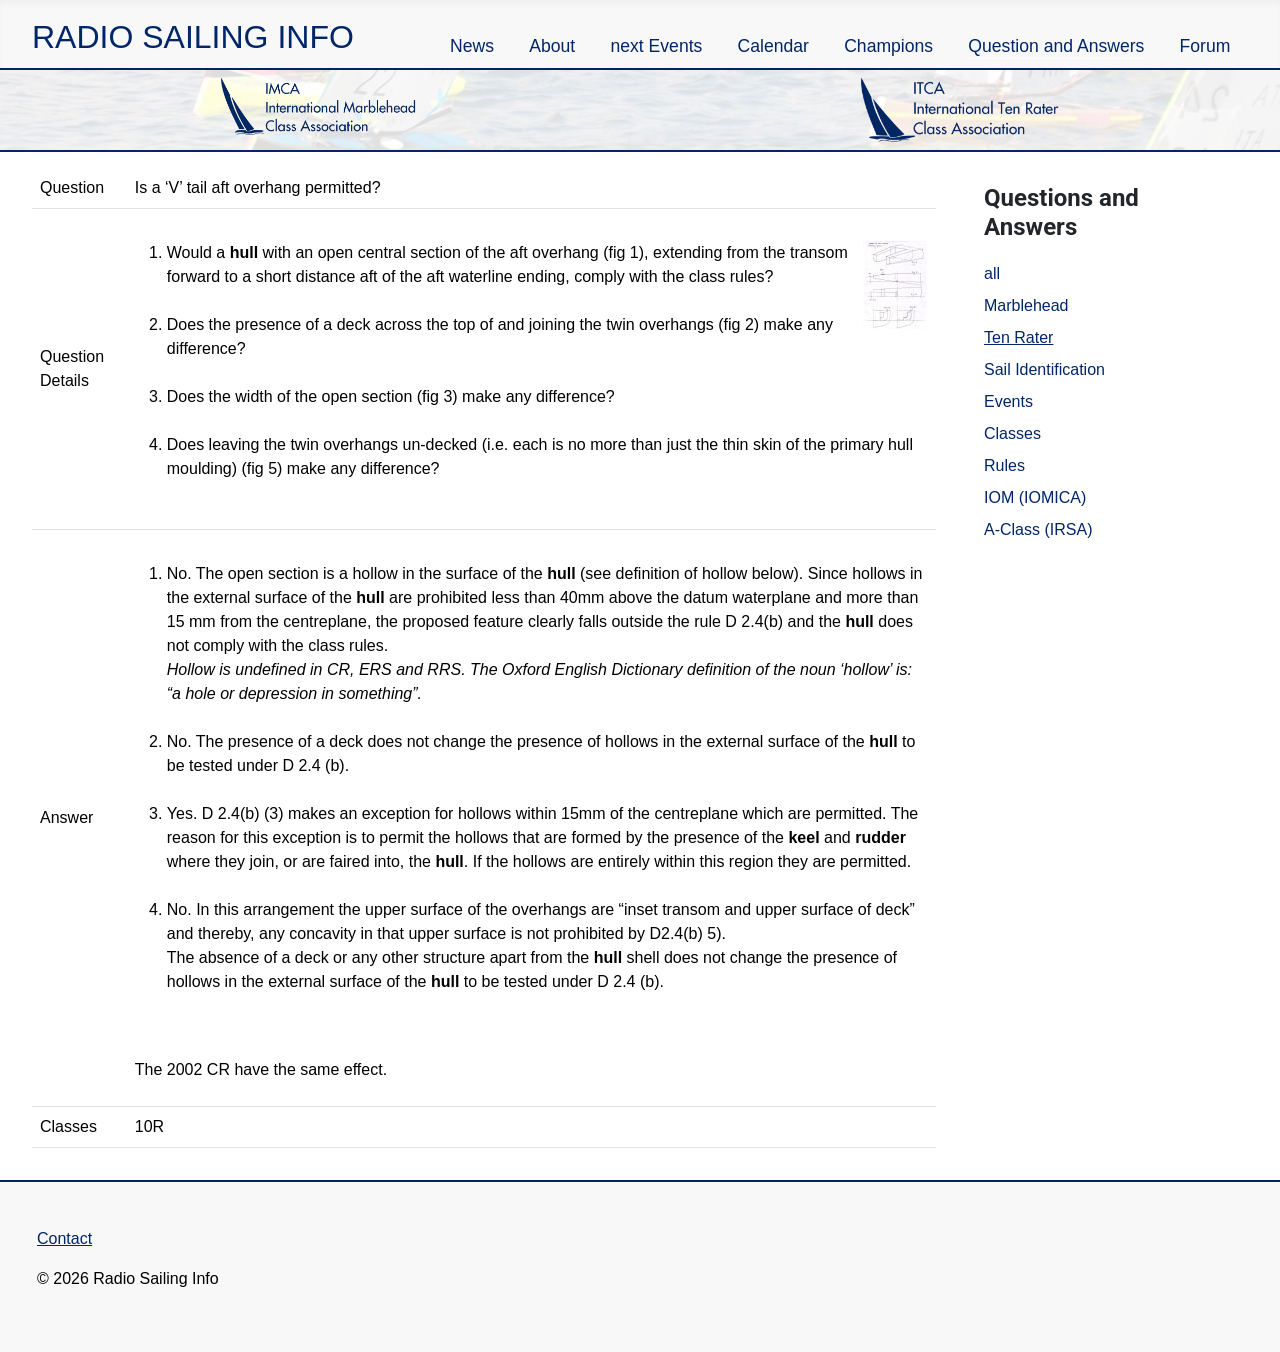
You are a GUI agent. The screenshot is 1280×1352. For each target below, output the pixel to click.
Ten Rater (1018, 337)
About (552, 46)
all (992, 273)
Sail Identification (1044, 369)
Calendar (773, 46)
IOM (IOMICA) (1035, 497)
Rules (1004, 465)
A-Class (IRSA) (1038, 529)
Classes (1012, 433)
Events (1008, 401)
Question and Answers (1056, 46)
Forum (1205, 46)
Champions (888, 46)
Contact (64, 1238)
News (472, 46)
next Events (656, 46)
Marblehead (1026, 305)
